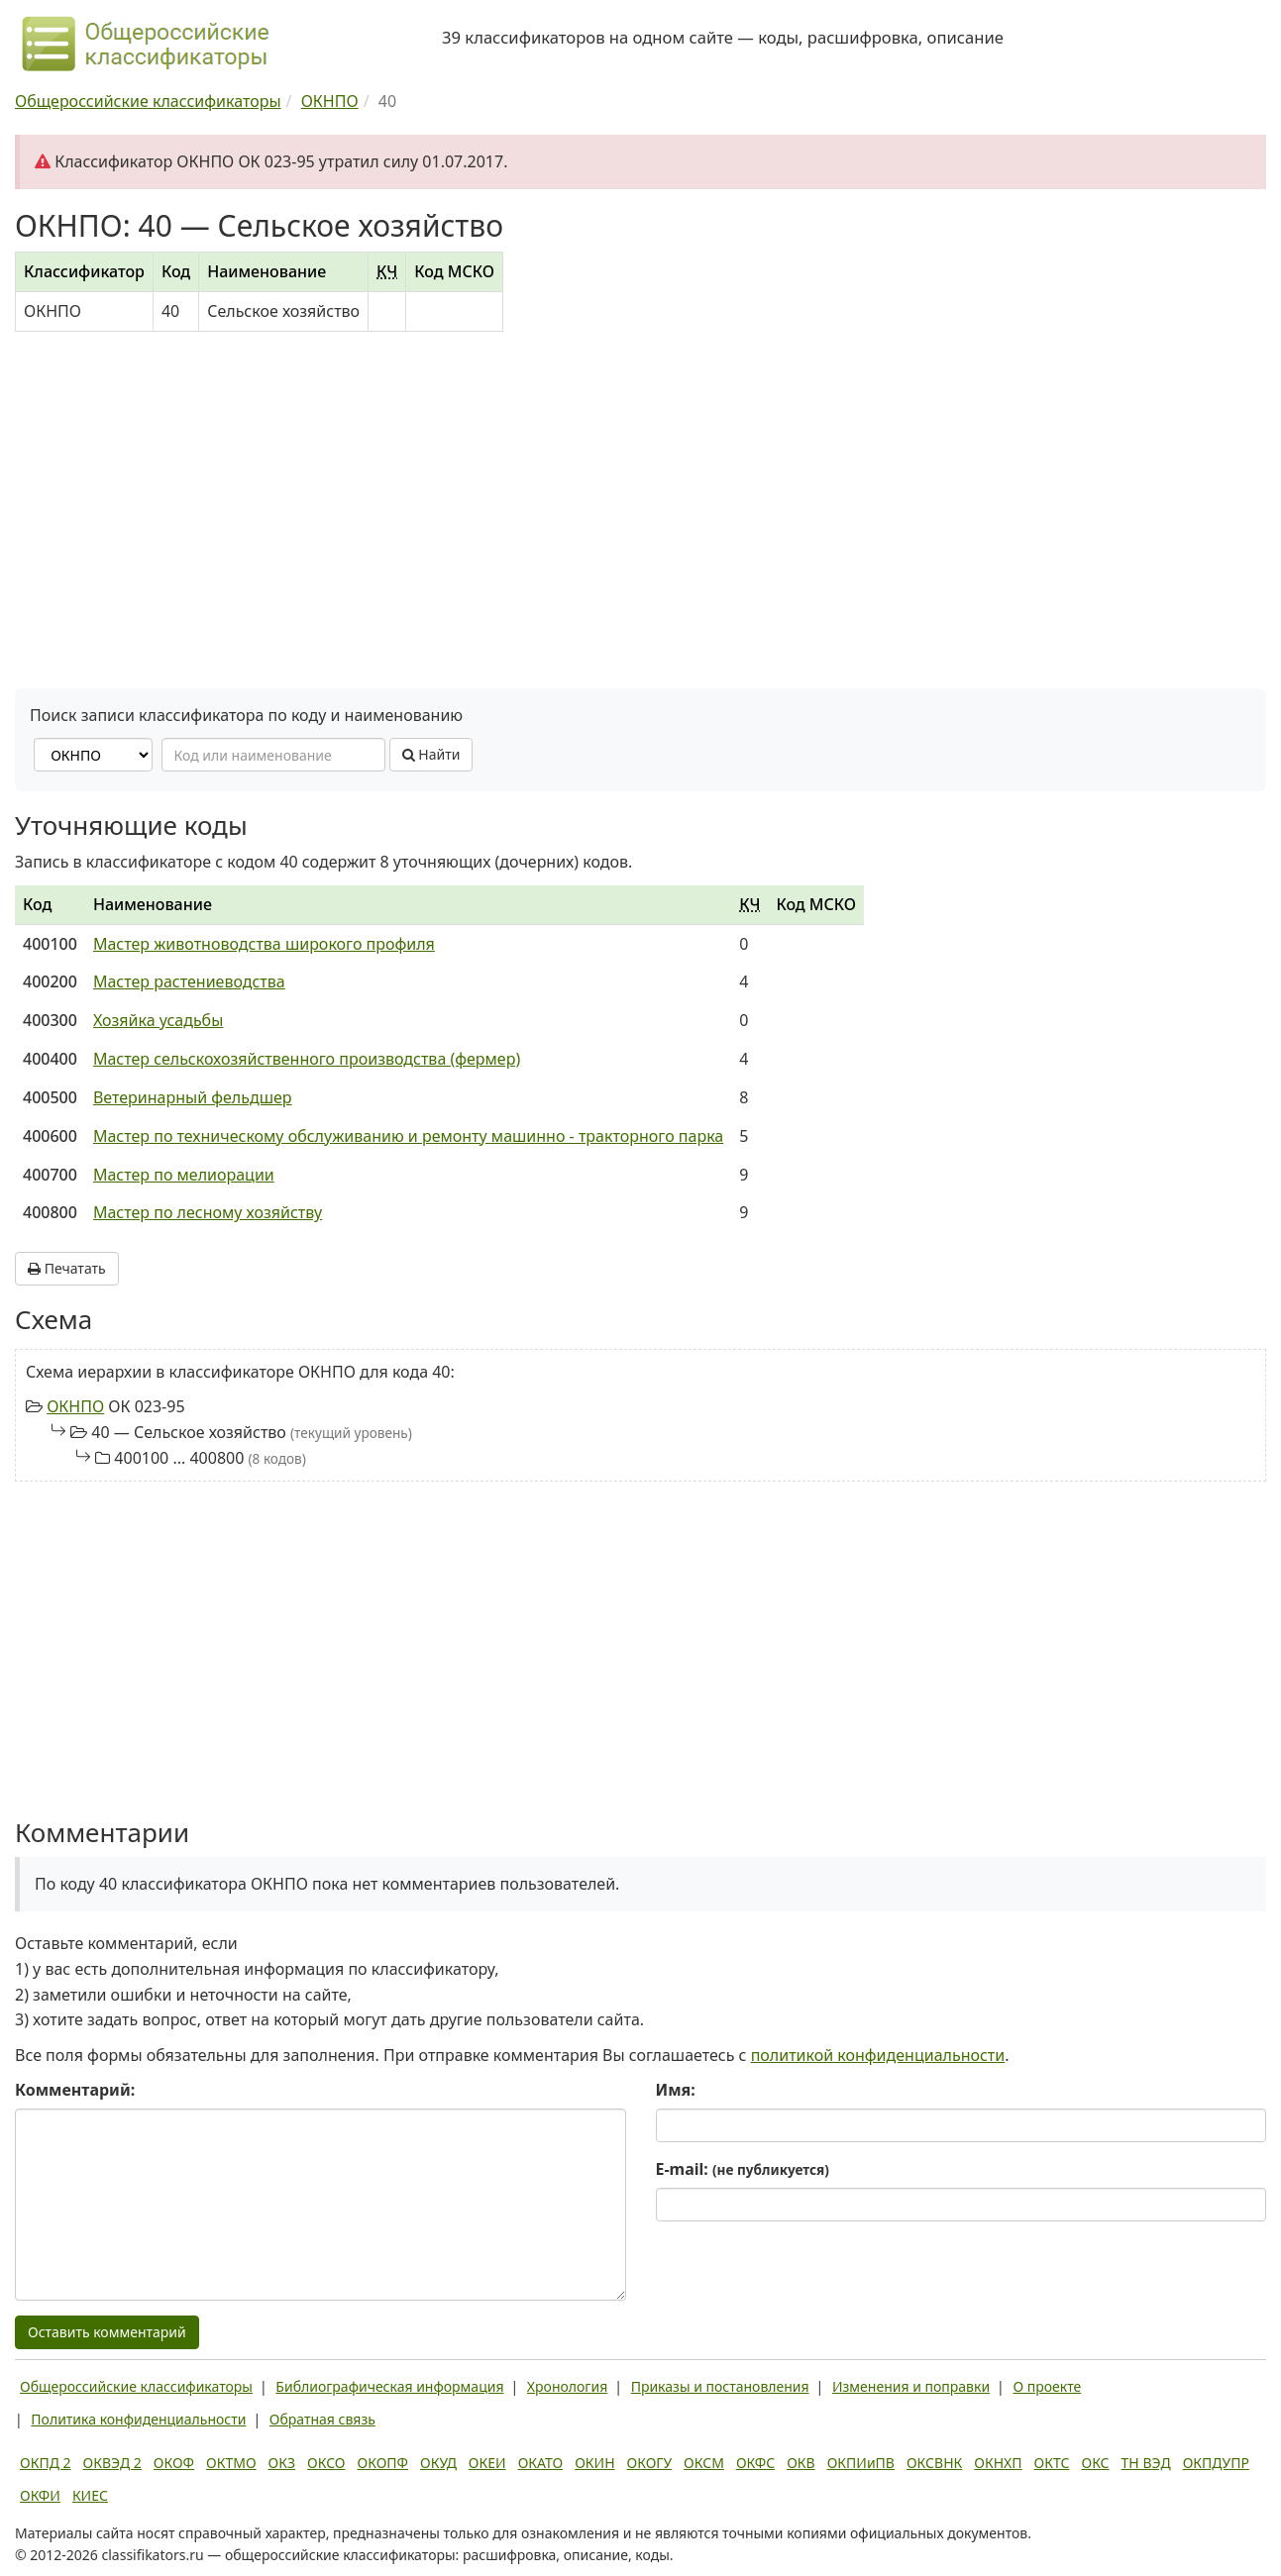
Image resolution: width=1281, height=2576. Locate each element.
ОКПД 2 (45, 2462)
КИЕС (90, 2495)
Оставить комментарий (107, 2331)
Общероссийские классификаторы (136, 2386)
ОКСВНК (934, 2462)
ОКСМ (704, 2462)
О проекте (1047, 2386)
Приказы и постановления (720, 2386)
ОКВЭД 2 (112, 2462)
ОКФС (755, 2462)
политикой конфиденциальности (878, 2055)
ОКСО (326, 2462)
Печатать (67, 1268)
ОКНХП (997, 2462)
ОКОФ (174, 2462)
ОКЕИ (487, 2462)
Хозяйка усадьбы (158, 1020)
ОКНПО (75, 1406)
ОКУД (438, 2462)
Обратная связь (322, 2419)
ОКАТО (541, 2462)
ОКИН (594, 2462)
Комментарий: (75, 2090)
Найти (431, 754)
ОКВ (801, 2462)
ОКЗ (281, 2462)
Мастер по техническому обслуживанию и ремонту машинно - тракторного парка (408, 1136)
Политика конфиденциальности (138, 2419)
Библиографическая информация (389, 2386)
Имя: (675, 2090)
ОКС (1095, 2462)
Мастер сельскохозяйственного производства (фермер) (306, 1059)
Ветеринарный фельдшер (192, 1097)
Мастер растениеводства (189, 981)
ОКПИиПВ (861, 2462)
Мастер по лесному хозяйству (207, 1212)
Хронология (567, 2386)
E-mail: (742, 2169)
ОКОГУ (650, 2462)
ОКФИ (40, 2495)
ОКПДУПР (1216, 2462)
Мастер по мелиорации (183, 1174)
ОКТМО (231, 2462)
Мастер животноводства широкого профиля (264, 944)
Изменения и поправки (911, 2386)
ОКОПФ (383, 2462)
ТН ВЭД (1146, 2462)
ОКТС (1052, 2462)
